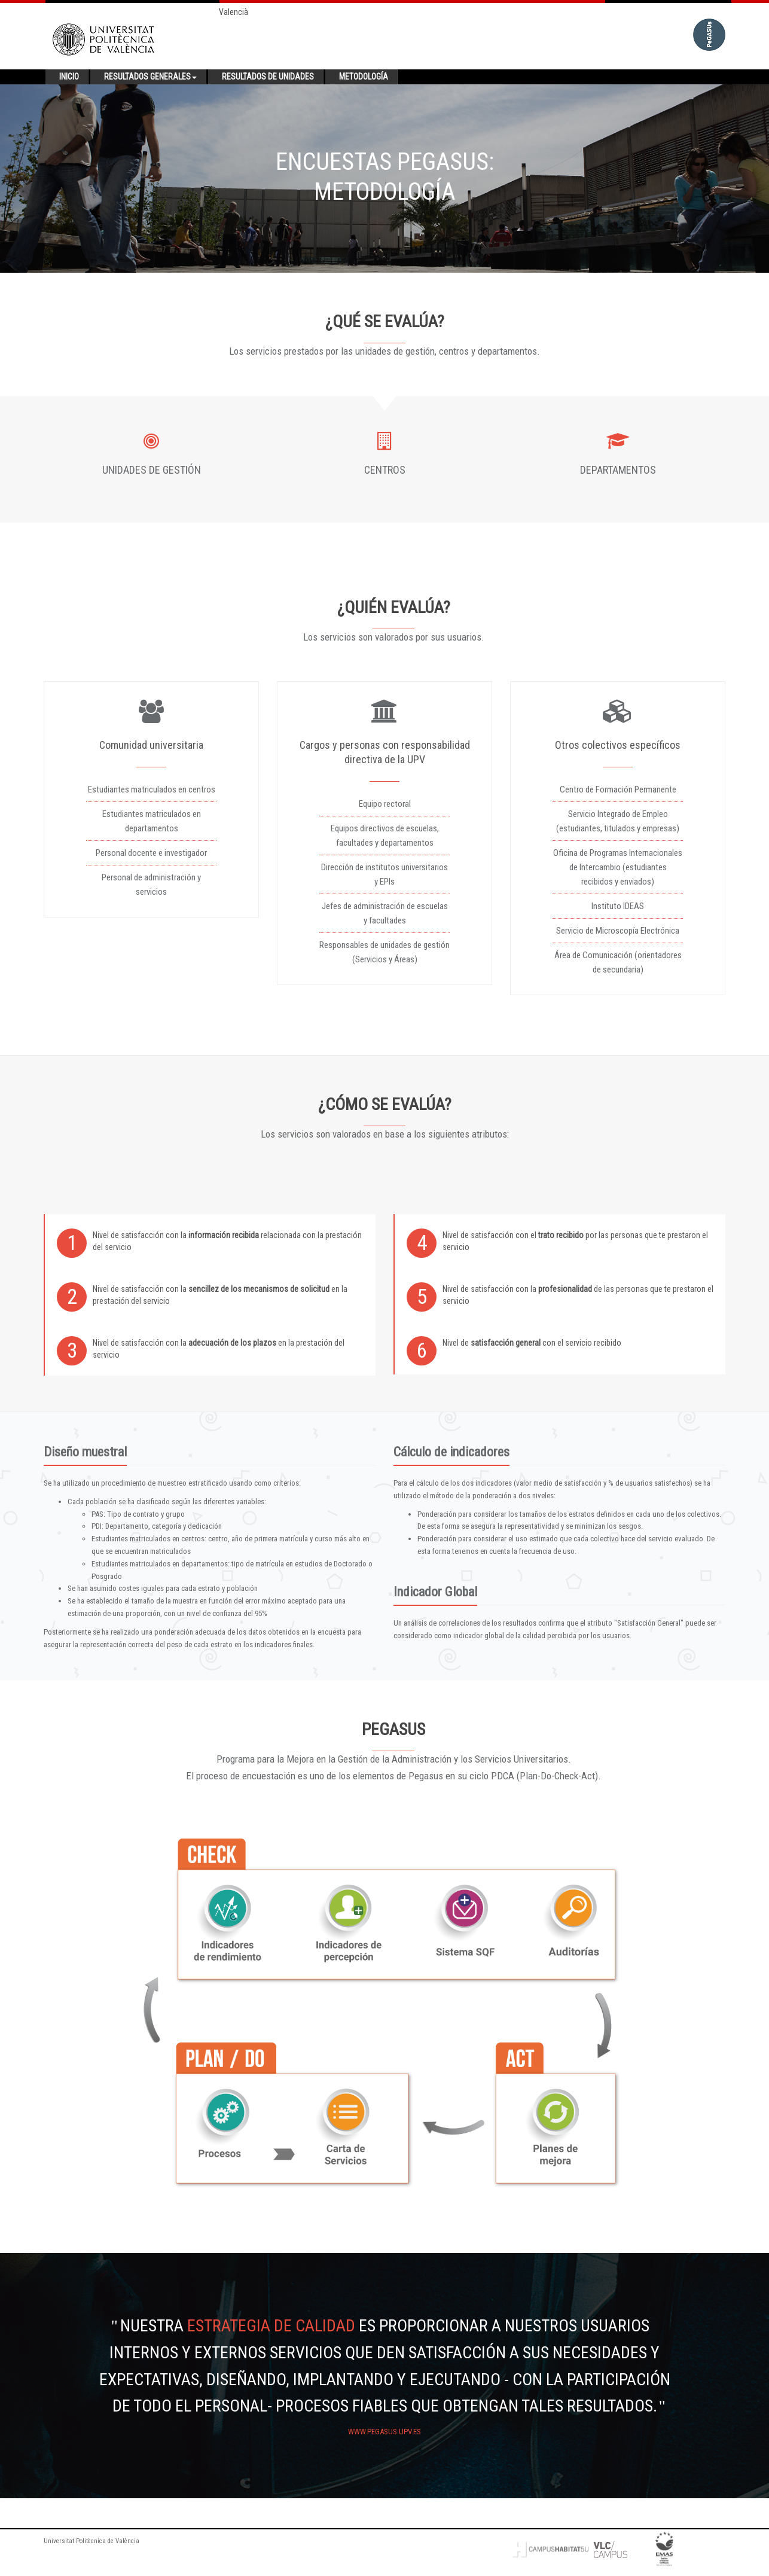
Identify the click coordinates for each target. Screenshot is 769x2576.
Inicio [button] (69, 76)
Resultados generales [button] (150, 76)
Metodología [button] (363, 76)
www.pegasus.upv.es (384, 2431)
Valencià (233, 12)
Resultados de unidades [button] (268, 76)
